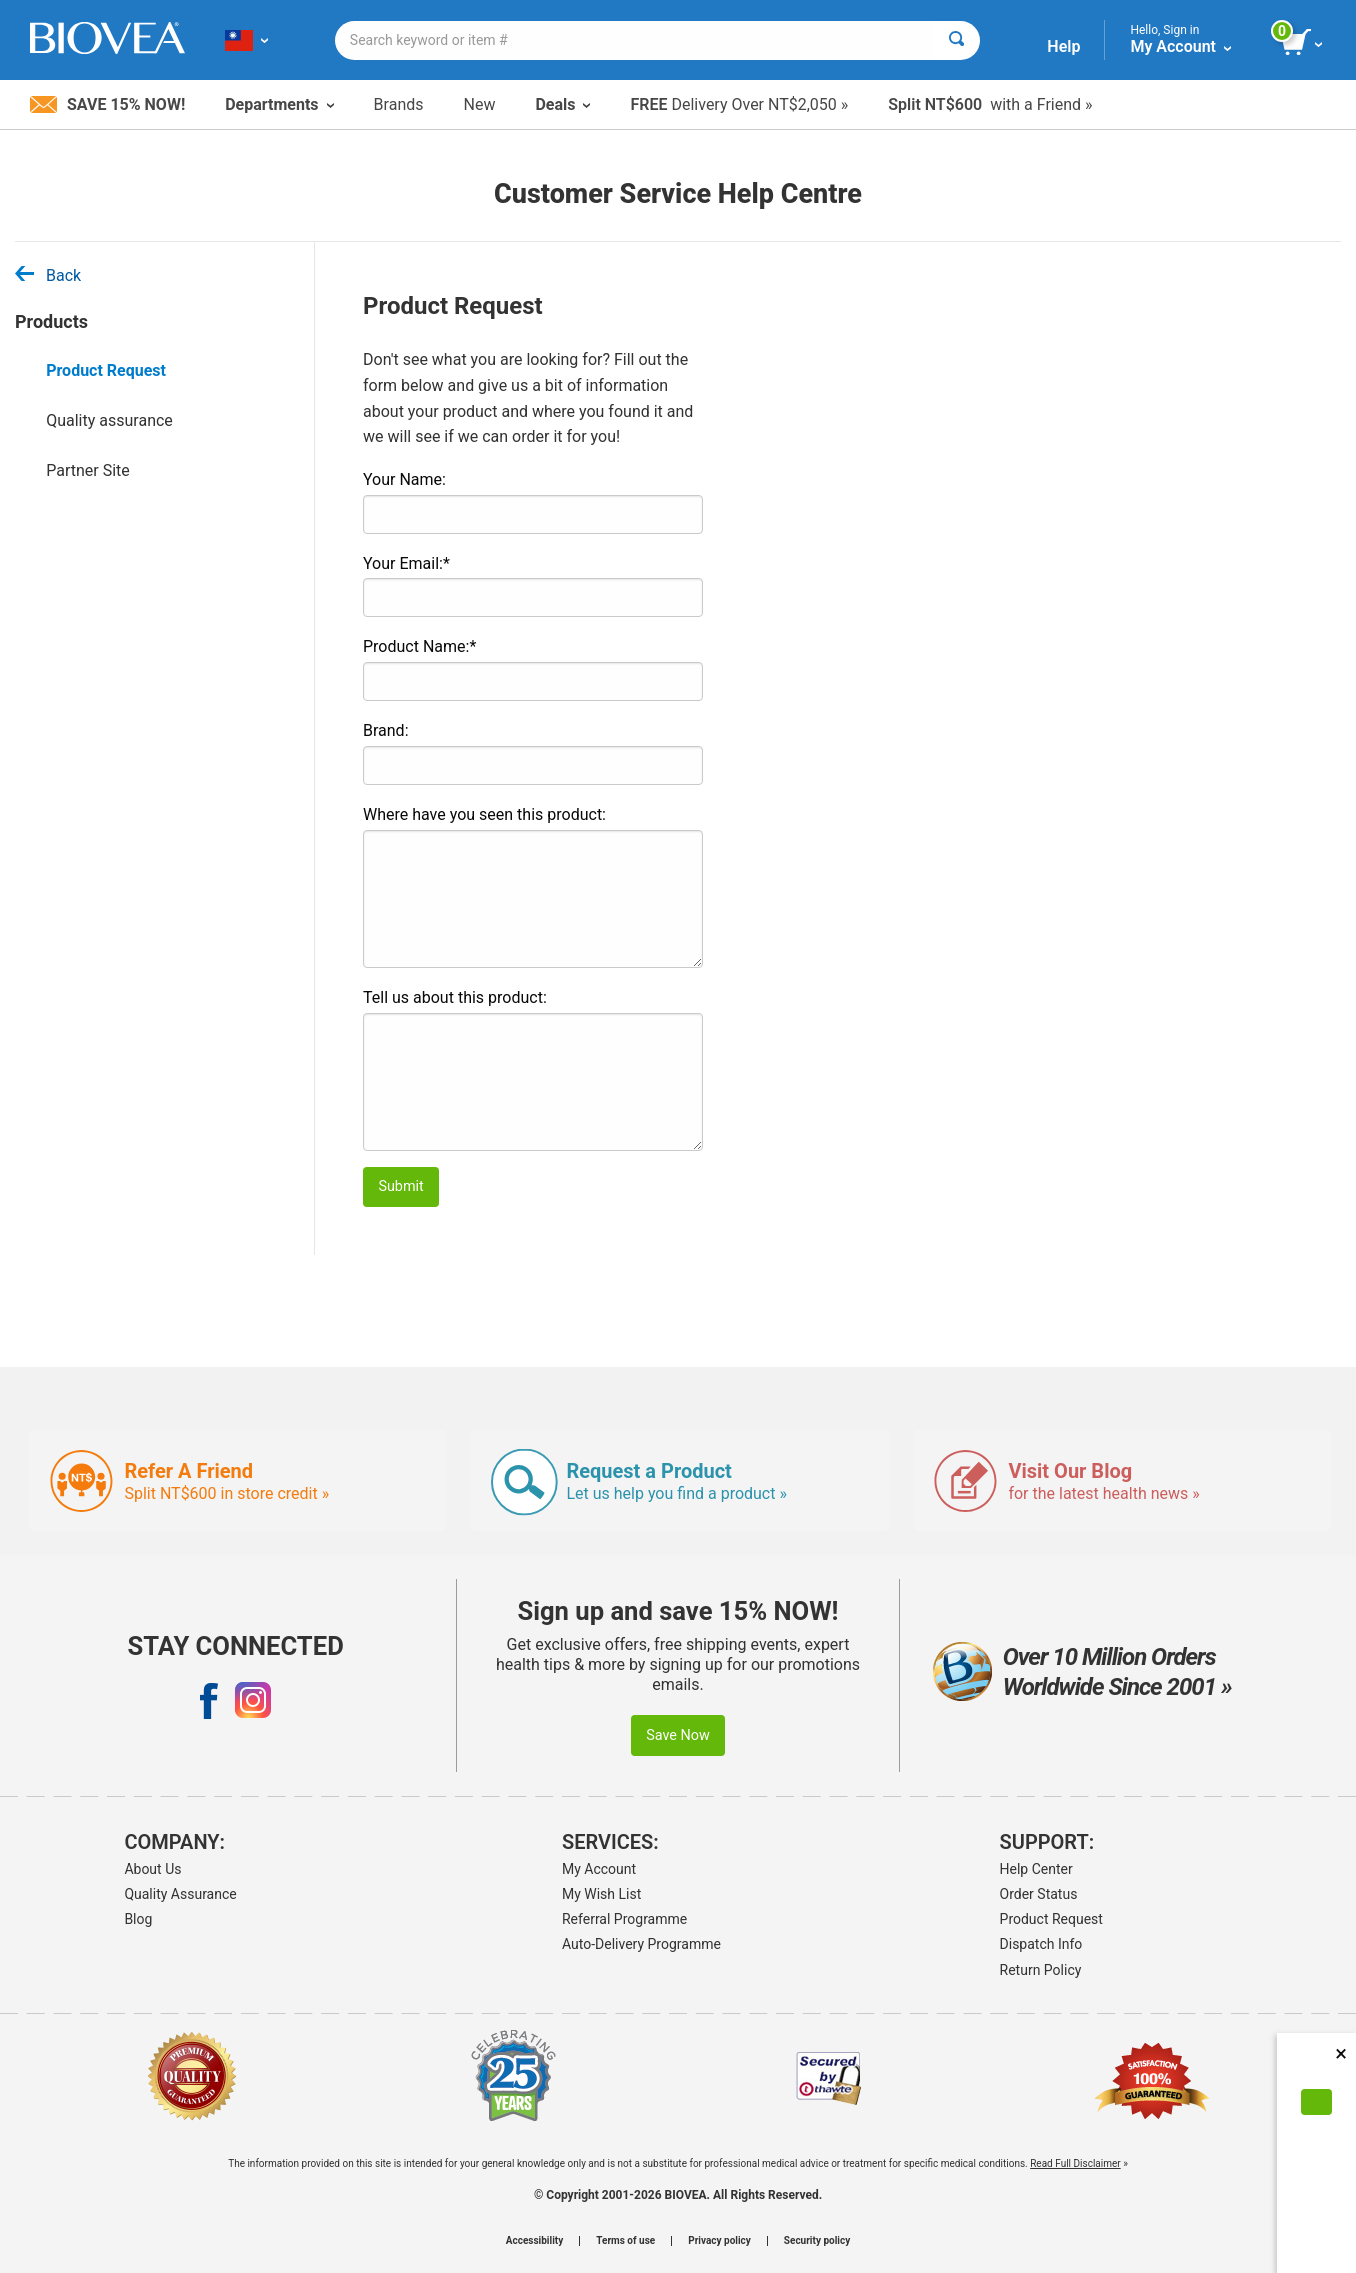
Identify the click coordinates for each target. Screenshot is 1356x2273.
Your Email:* (406, 563)
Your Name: (404, 479)
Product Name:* (419, 646)
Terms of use (625, 2241)
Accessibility (534, 2241)
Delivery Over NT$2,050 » (739, 104)
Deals (562, 104)
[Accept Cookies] (1316, 2102)
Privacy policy (719, 2241)
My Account (599, 1869)
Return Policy (1041, 1970)
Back (48, 275)
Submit (400, 1186)
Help (1063, 46)
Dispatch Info (1041, 1944)
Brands (399, 104)
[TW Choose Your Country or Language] (246, 40)
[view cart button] (1303, 43)
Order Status (1039, 1894)
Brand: (386, 730)
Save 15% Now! (107, 104)
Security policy (817, 2241)
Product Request (106, 370)
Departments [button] (279, 104)
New (480, 104)
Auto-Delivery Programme (641, 1944)
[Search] (956, 40)
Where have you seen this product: (484, 814)
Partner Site (88, 470)
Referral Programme (624, 1919)
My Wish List (601, 1894)
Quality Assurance (180, 1894)
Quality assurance (109, 420)
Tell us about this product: (455, 997)
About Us (152, 1869)
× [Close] (1341, 2053)
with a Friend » (990, 104)
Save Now (678, 1735)
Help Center (1036, 1869)
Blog (138, 1919)
